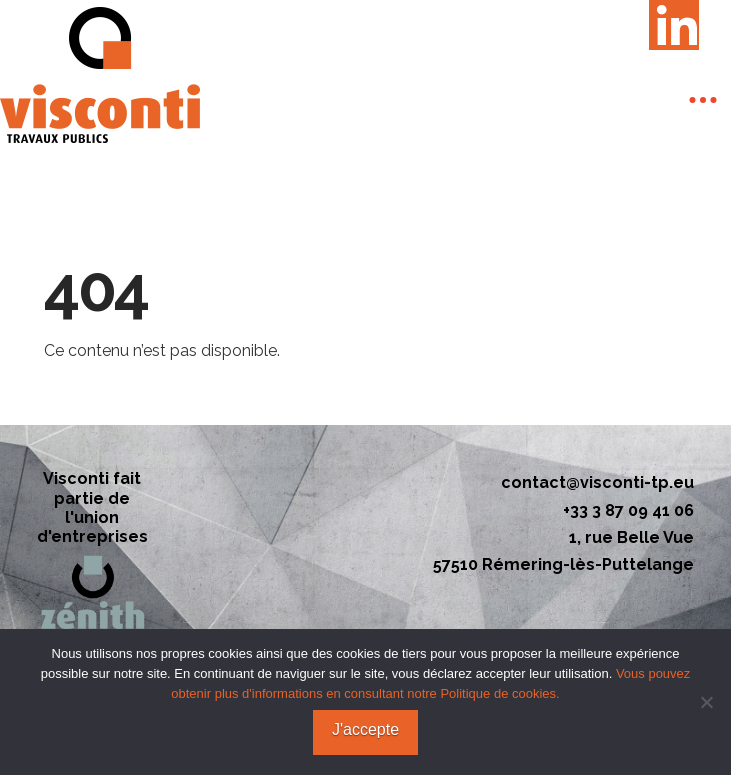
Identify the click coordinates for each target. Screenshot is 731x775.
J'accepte (365, 729)
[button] (703, 100)
